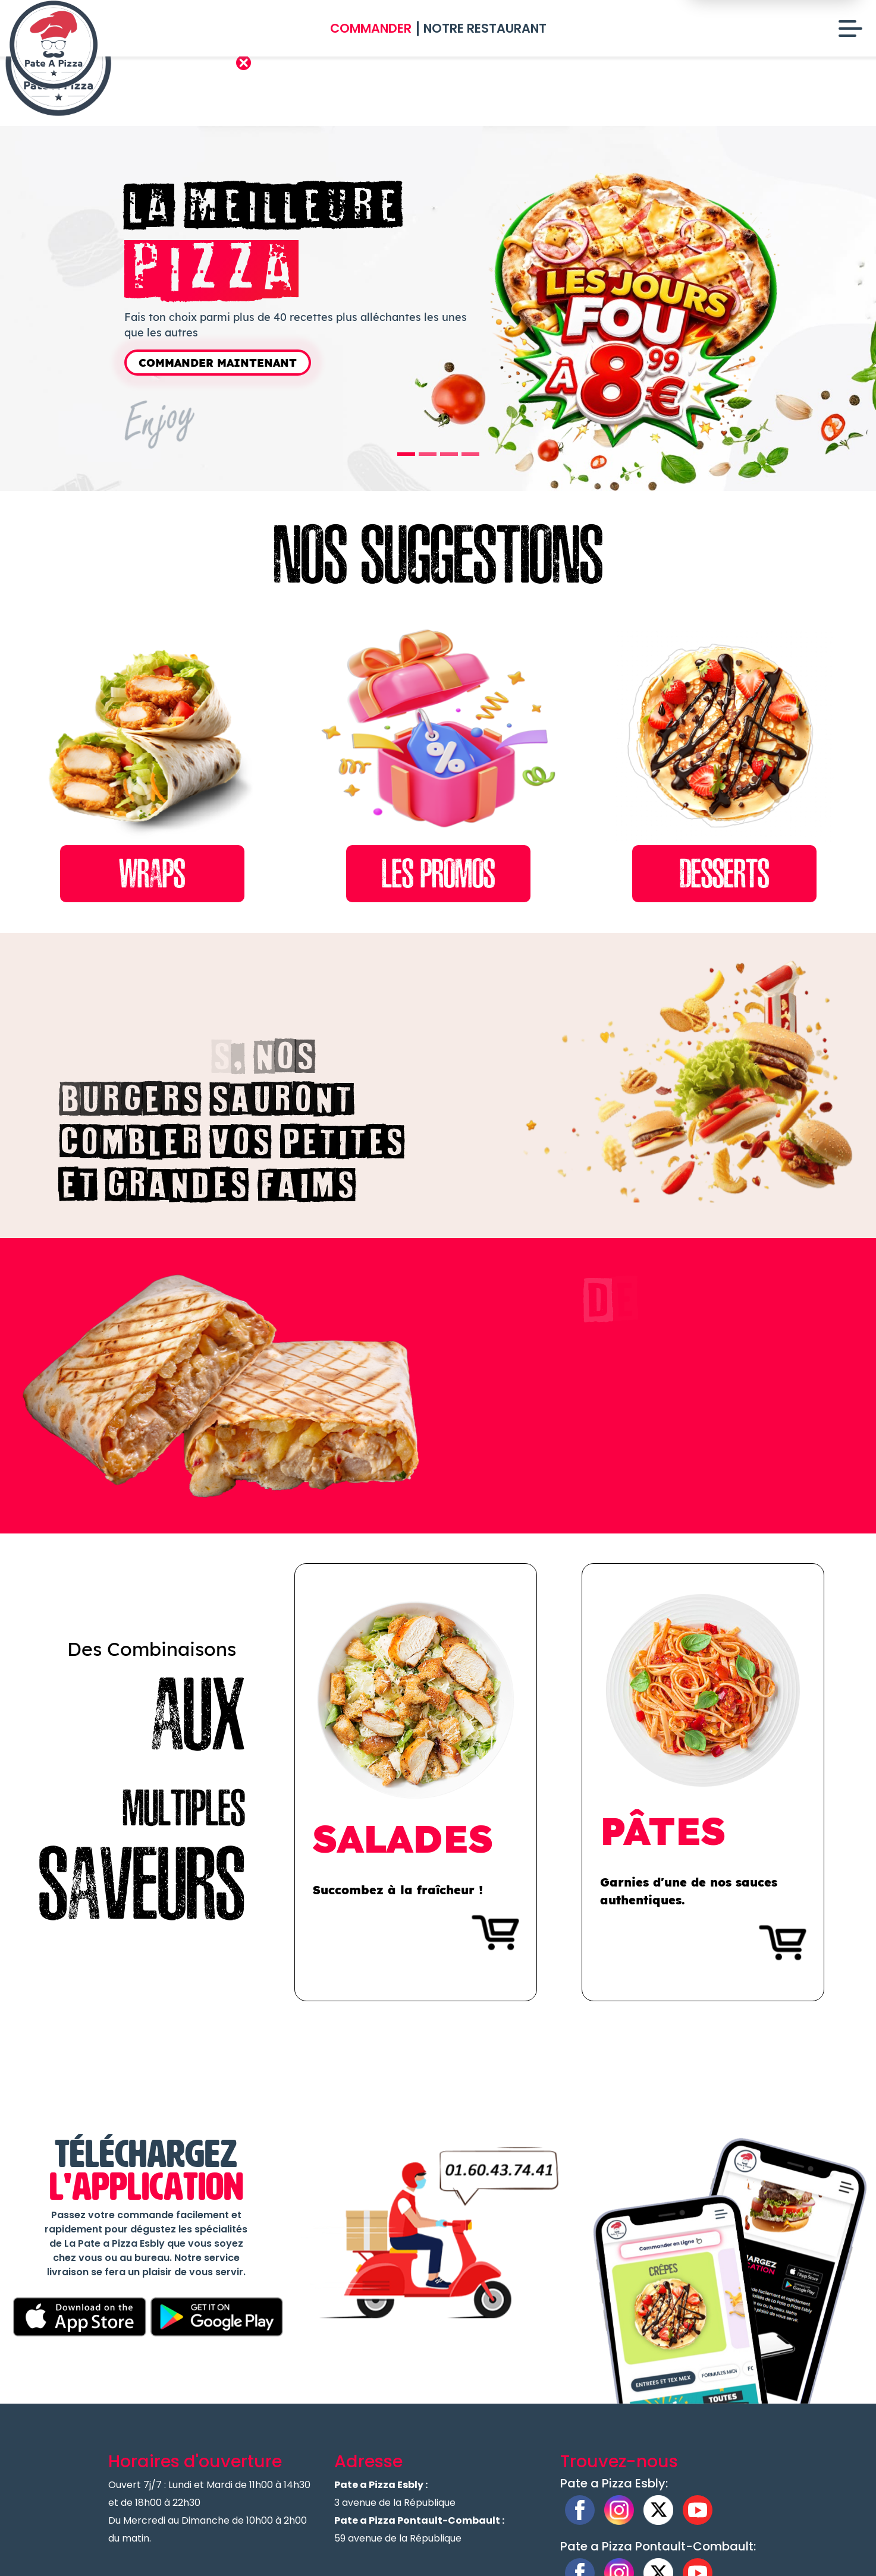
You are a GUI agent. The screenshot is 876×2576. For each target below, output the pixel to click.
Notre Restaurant (485, 28)
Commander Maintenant (218, 362)
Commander (371, 28)
